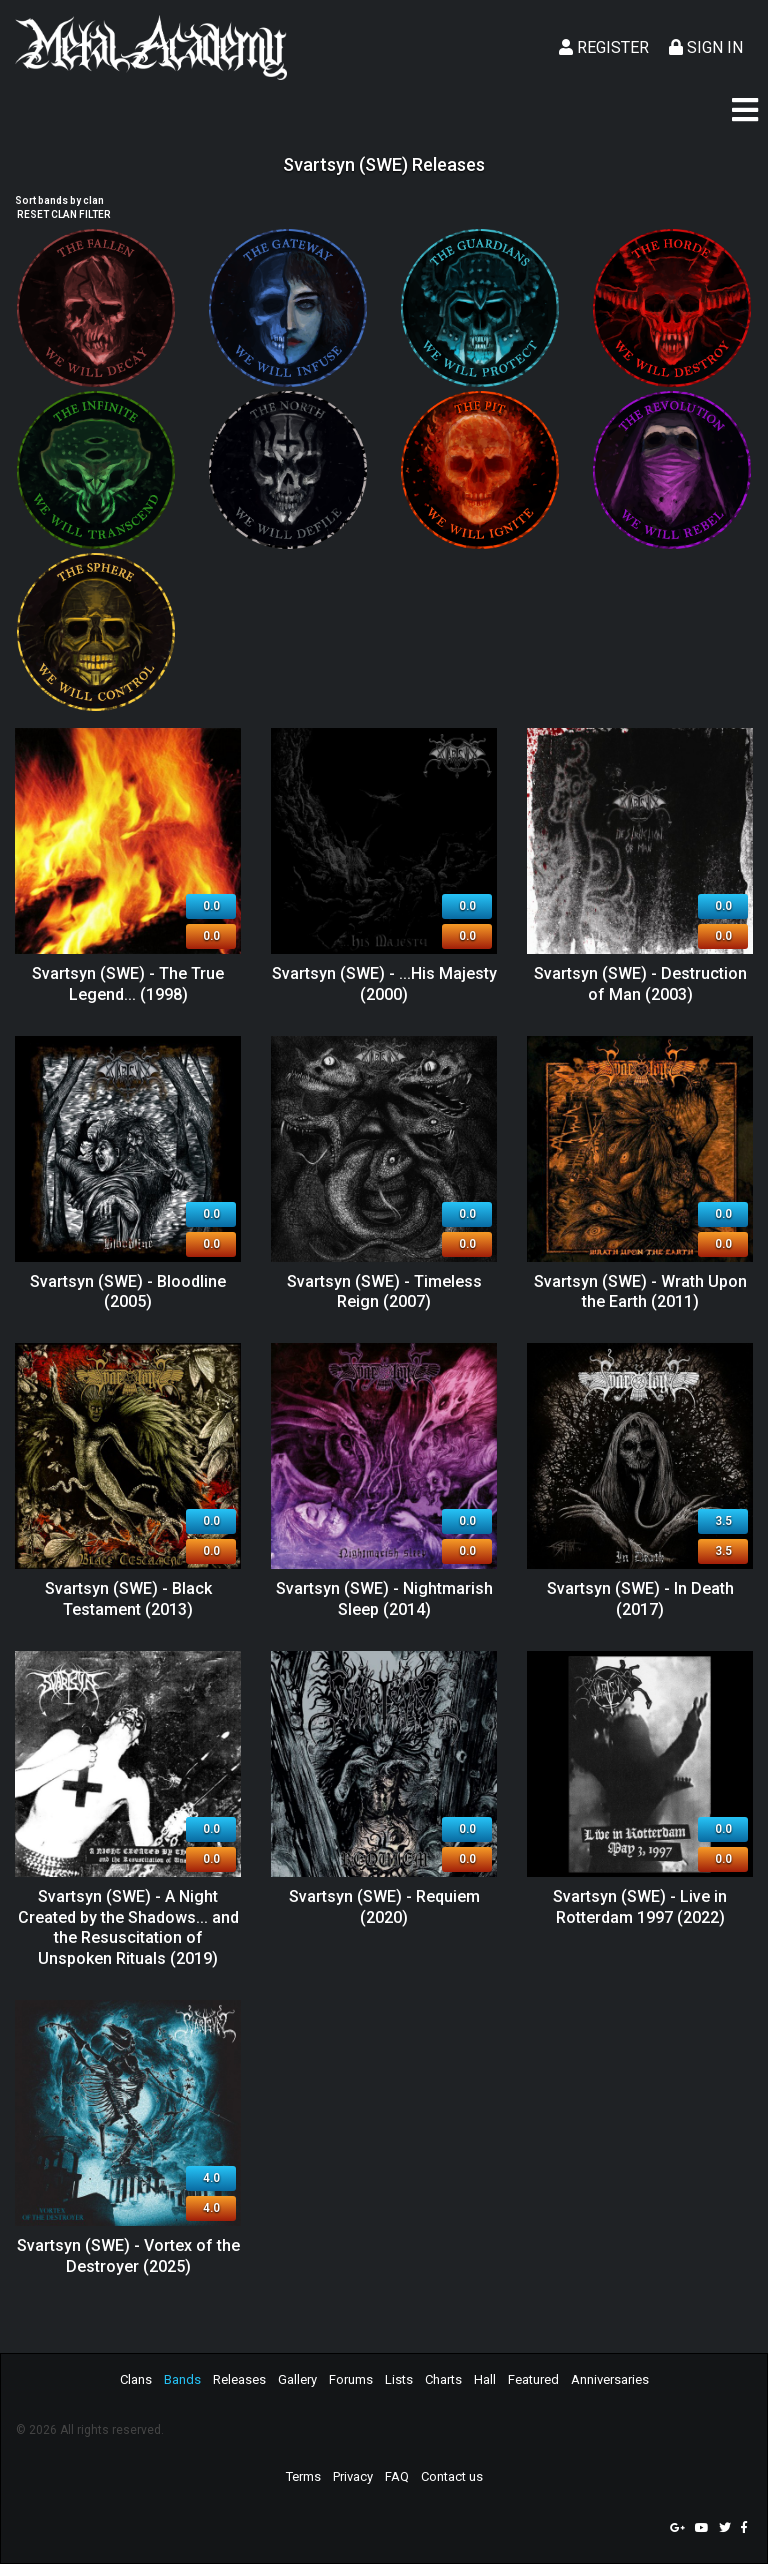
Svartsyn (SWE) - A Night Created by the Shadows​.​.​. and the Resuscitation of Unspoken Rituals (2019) (128, 1927)
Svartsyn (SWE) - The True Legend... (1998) (128, 984)
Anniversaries (610, 2379)
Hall (485, 2379)
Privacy (353, 2476)
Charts (443, 2379)
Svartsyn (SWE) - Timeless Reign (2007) (384, 1292)
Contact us (452, 2476)
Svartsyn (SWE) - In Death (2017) (640, 1599)
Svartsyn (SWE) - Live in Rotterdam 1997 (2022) (640, 1907)
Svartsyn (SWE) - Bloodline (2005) (128, 1292)
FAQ (397, 2476)
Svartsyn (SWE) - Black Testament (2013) (128, 1599)
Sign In (706, 47)
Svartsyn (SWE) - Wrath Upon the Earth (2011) (640, 1292)
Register (604, 47)
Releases (239, 2379)
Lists (399, 2379)
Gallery (297, 2379)
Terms (303, 2476)
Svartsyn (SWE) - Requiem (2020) (384, 1907)
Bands (182, 2379)
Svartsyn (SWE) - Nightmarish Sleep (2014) (384, 1599)
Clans (136, 2379)
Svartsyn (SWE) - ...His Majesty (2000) (384, 984)
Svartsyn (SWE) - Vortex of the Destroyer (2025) (128, 2256)
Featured (533, 2379)
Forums (351, 2379)
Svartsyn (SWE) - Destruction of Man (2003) (640, 984)
